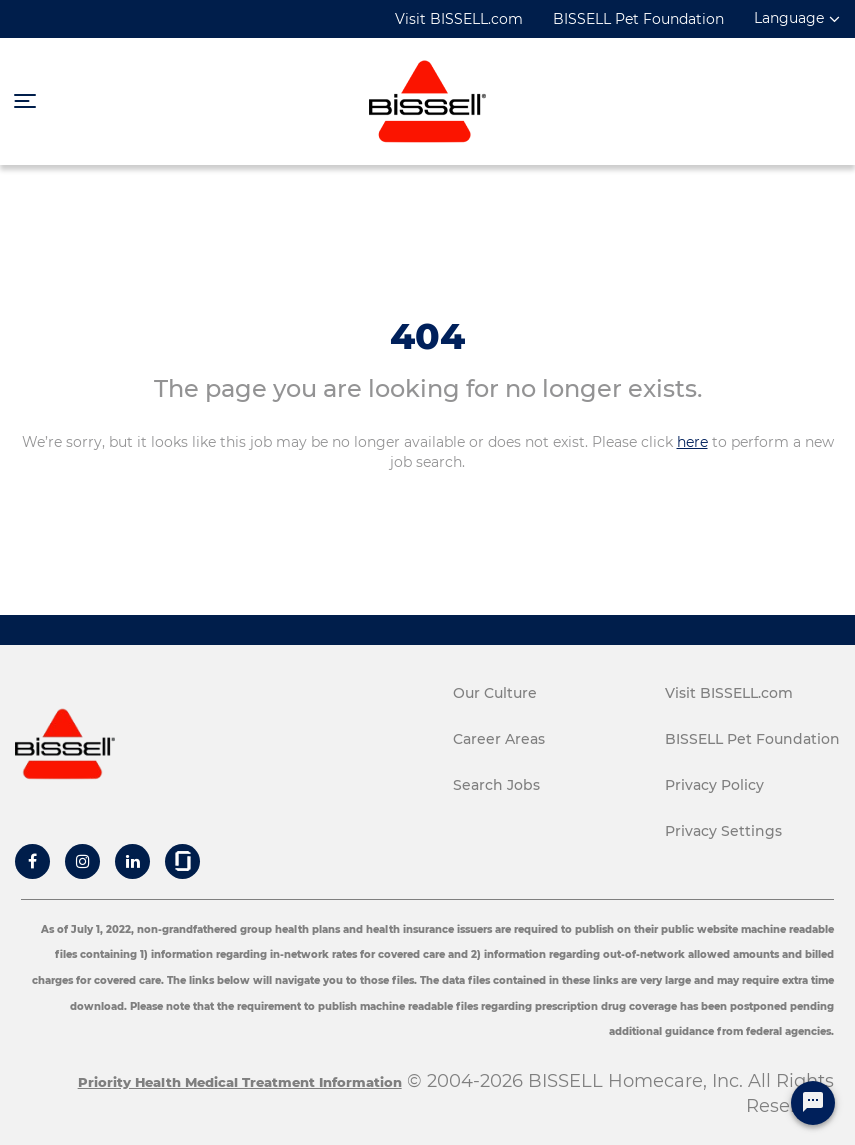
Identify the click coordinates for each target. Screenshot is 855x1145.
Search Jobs (496, 785)
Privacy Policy (714, 785)
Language (789, 18)
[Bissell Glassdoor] (183, 861)
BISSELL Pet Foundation (638, 19)
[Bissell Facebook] (32, 861)
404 (427, 336)
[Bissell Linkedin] (133, 861)
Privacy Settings (723, 831)
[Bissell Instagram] (83, 861)
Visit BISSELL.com (459, 19)
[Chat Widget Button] (813, 1103)
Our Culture (495, 693)
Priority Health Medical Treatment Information (240, 1082)
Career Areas (499, 739)
